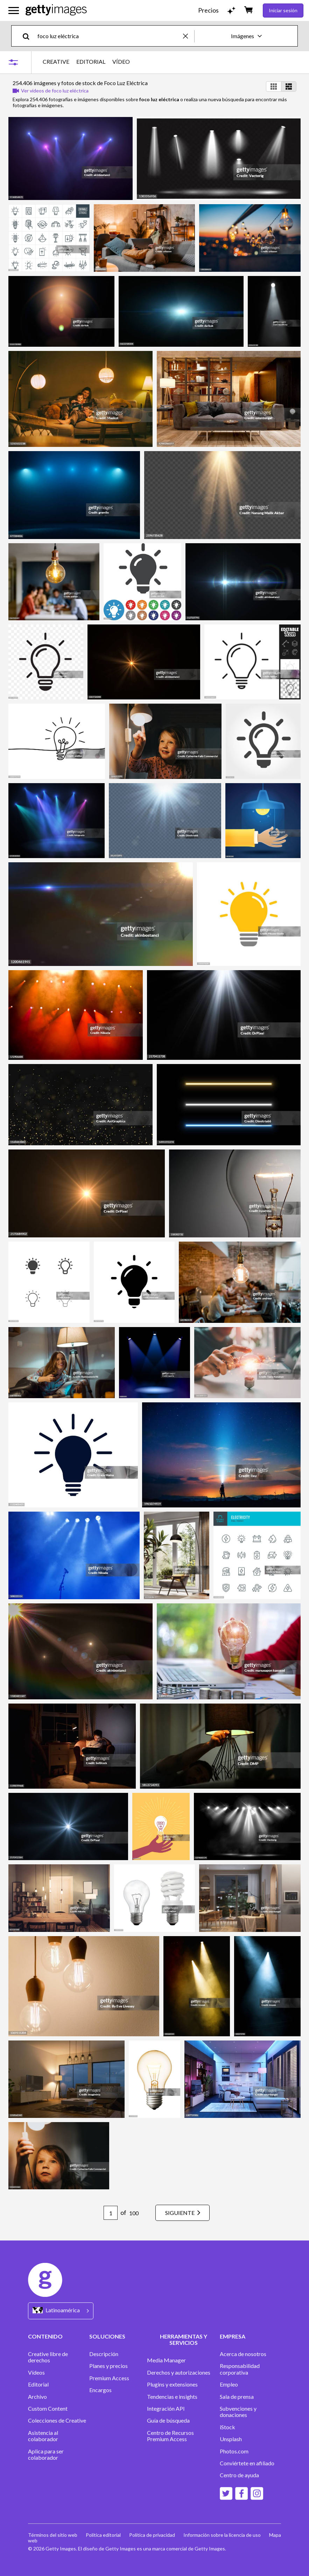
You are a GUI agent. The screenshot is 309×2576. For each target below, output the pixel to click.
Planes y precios (108, 2366)
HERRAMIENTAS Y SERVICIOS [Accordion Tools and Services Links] (183, 2339)
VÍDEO (121, 61)
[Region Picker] (60, 2310)
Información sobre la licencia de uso (222, 2535)
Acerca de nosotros (243, 2354)
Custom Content (48, 2408)
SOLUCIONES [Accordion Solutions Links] (107, 2336)
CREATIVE (56, 61)
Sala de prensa (237, 2397)
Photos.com (234, 2451)
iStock (227, 2427)
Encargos (100, 2390)
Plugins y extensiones (172, 2384)
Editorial (38, 2384)
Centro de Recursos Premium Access (170, 2436)
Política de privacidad (152, 2535)
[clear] (188, 36)
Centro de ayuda (239, 2475)
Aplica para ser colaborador (46, 2454)
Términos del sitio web (52, 2535)
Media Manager (166, 2360)
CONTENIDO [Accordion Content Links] (45, 2336)
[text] (109, 36)
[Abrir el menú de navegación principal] (13, 11)
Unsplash (231, 2439)
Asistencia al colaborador (43, 2436)
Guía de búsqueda (168, 2420)
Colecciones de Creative (57, 2420)
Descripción (103, 2354)
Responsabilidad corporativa (240, 2369)
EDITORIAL (90, 61)
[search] (29, 36)
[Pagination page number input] (111, 2213)
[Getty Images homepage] (56, 10)
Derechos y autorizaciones (178, 2372)
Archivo (37, 2397)
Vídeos (36, 2372)
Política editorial (103, 2535)
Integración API (166, 2408)
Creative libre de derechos (48, 2357)
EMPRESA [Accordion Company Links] (232, 2336)
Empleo (229, 2384)
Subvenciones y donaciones (238, 2411)
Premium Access (109, 2378)
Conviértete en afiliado (247, 2463)
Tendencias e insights (172, 2397)
